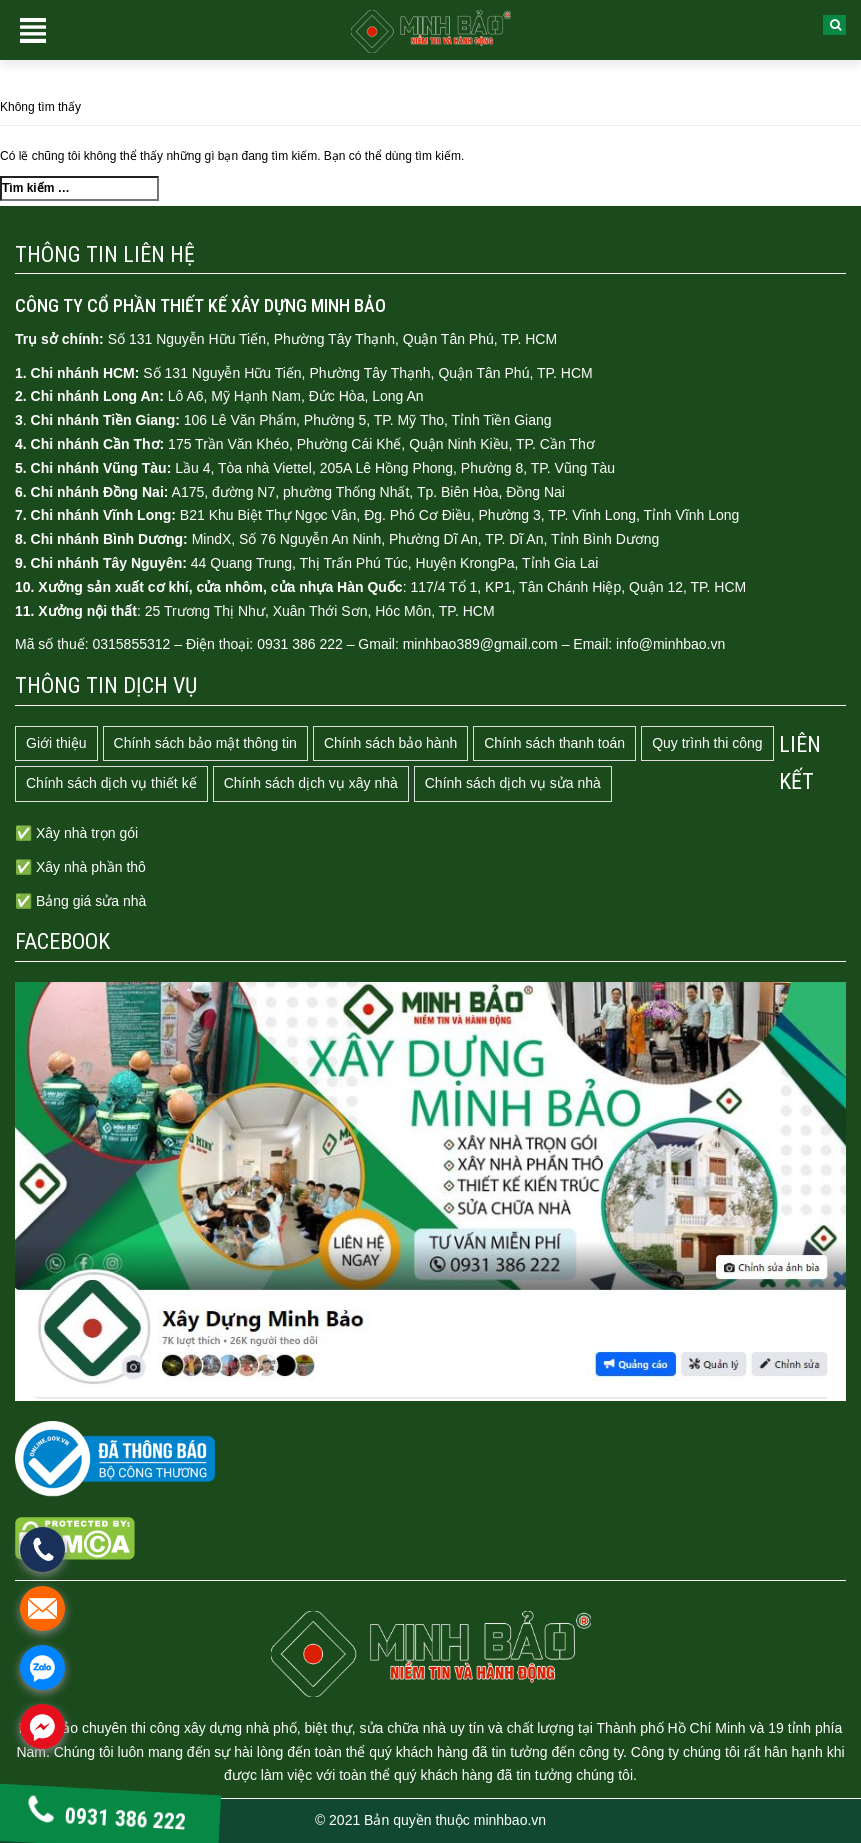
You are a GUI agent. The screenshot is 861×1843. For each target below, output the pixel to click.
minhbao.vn (510, 1820)
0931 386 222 (106, 1817)
